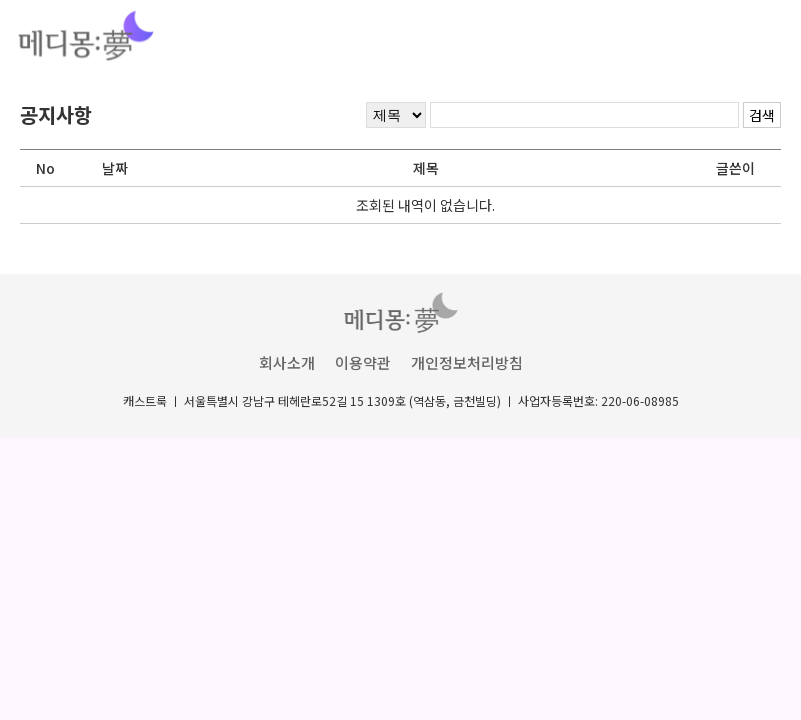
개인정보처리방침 (467, 362)
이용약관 (363, 362)
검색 (762, 115)
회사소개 (287, 362)
